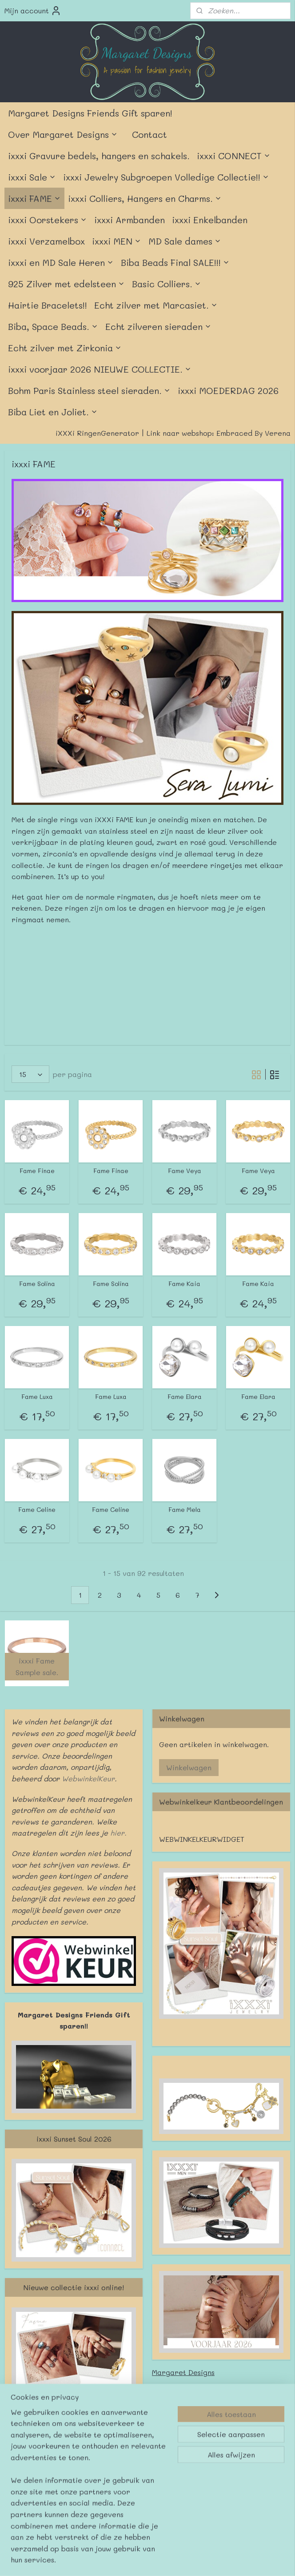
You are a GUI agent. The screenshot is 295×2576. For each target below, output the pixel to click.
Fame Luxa (37, 1397)
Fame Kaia (184, 1284)
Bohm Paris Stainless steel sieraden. (89, 390)
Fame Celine (37, 1510)
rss (138, 2504)
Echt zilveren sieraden (158, 326)
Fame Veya (184, 1171)
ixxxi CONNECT (234, 155)
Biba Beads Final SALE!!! (175, 262)
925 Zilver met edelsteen (66, 283)
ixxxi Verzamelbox (46, 241)
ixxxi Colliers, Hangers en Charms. (145, 198)
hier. (117, 1832)
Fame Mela (184, 1510)
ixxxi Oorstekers (47, 219)
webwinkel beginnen (172, 2504)
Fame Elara (184, 1397)
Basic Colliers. (166, 283)
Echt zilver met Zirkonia (65, 348)
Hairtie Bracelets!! (47, 305)
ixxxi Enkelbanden (209, 219)
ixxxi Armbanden (129, 219)
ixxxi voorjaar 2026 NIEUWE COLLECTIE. (99, 369)
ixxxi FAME (34, 198)
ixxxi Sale (32, 177)
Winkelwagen (188, 1767)
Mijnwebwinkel (253, 2504)
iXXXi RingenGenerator (97, 433)
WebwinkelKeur (88, 1778)
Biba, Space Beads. (53, 326)
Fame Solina (37, 1284)
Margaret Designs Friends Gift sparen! (90, 113)
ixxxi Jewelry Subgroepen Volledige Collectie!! (166, 177)
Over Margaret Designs (63, 134)
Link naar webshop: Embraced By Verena (219, 433)
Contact (149, 134)
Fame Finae (37, 1171)
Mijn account (32, 10)
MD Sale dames (184, 241)
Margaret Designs (183, 2372)
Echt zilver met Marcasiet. (156, 305)
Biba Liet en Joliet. (53, 412)
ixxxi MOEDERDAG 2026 (228, 390)
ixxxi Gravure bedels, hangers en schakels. (99, 155)
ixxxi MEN (116, 241)
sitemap (119, 2504)
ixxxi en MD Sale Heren (61, 262)
